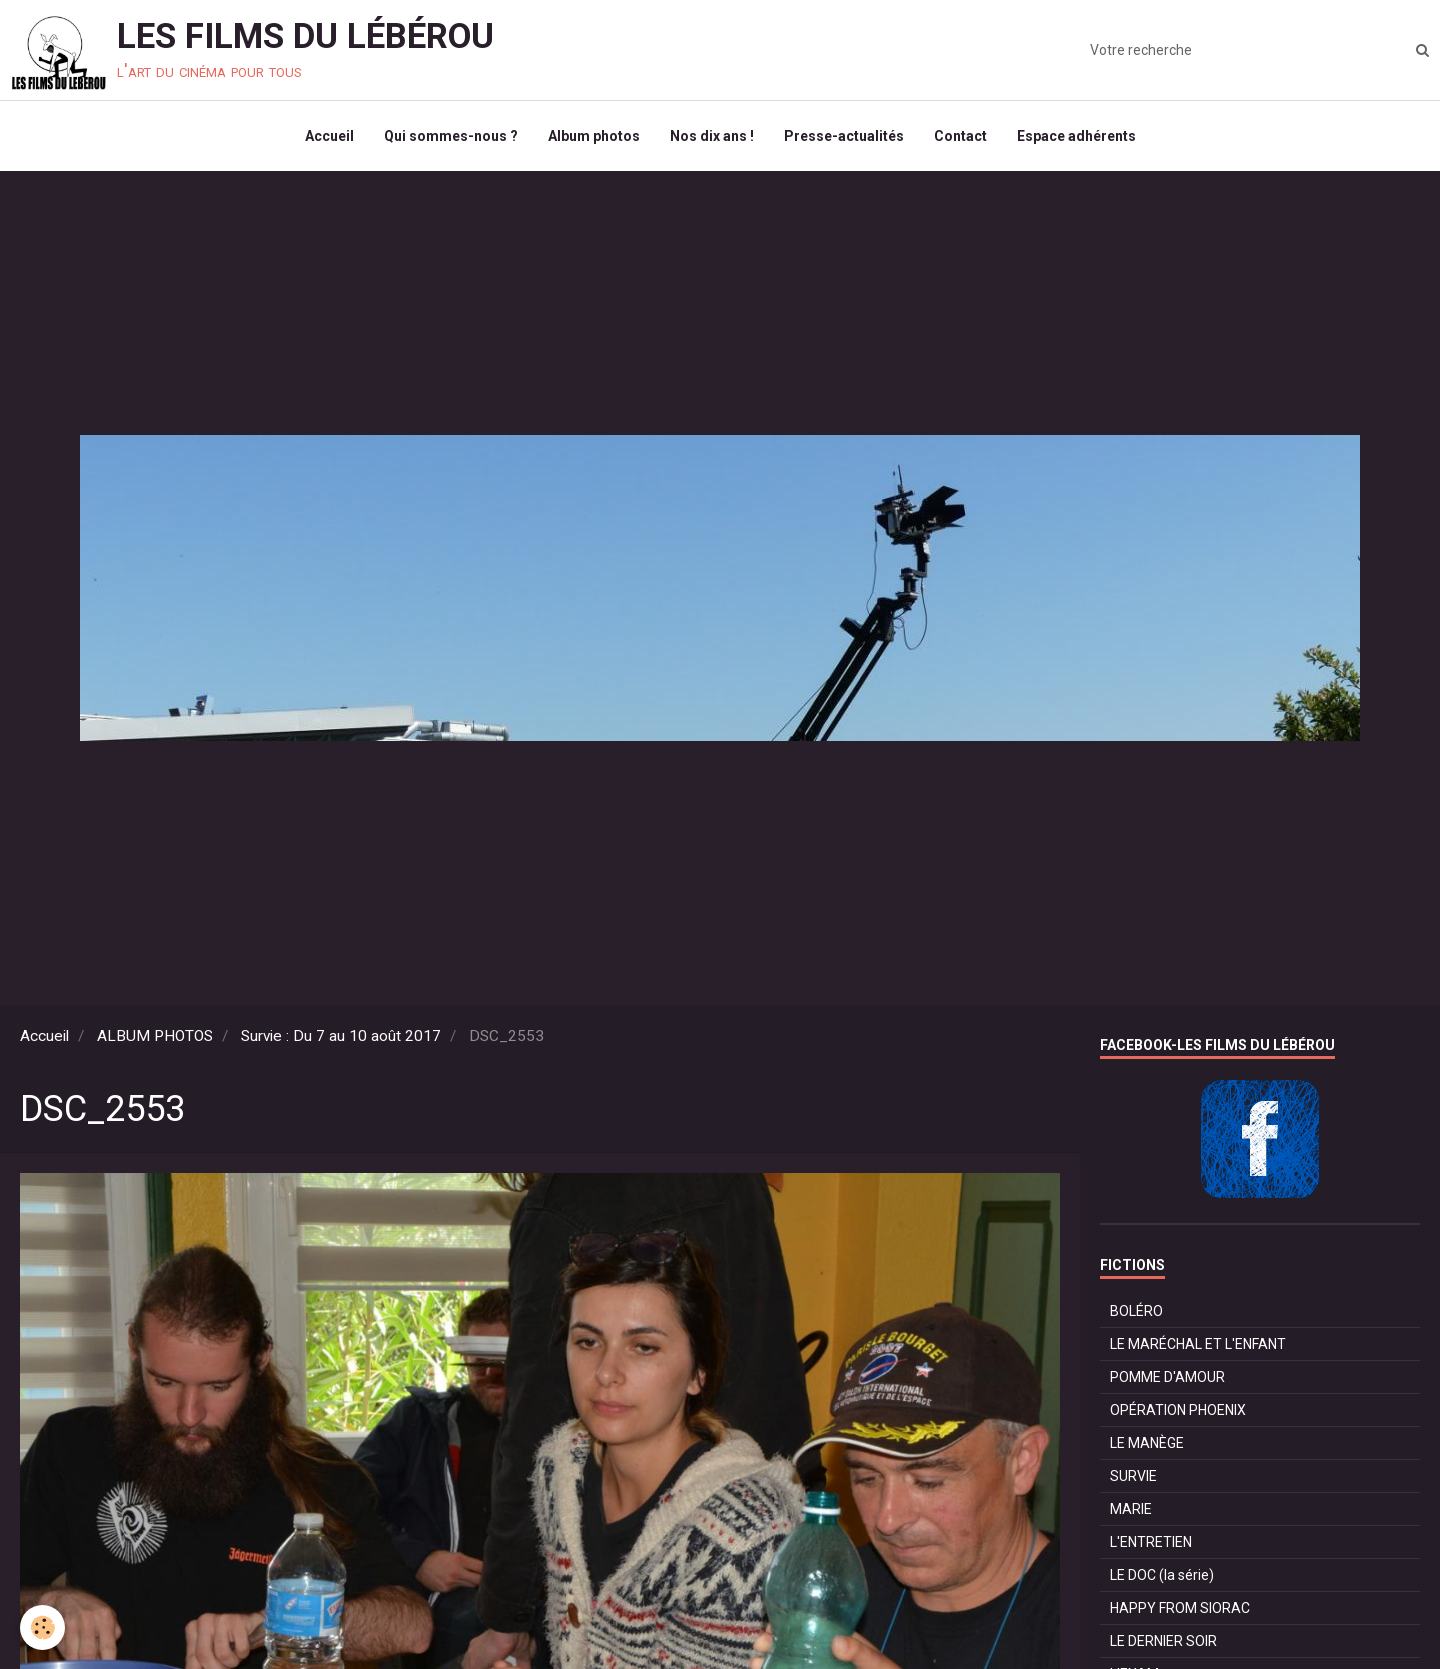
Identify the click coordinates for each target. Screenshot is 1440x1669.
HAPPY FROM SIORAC (1180, 1608)
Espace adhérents (1076, 136)
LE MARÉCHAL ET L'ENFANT (1198, 1344)
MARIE (1131, 1509)
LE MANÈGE (1147, 1443)
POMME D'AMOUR (1167, 1377)
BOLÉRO (1136, 1311)
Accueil (329, 136)
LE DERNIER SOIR (1163, 1641)
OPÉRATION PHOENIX (1178, 1410)
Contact (960, 136)
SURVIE (1133, 1476)
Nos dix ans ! (712, 136)
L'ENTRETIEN (1151, 1542)
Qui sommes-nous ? (451, 136)
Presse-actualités (844, 136)
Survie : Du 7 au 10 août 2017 (341, 1036)
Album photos (594, 136)
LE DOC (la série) (1162, 1575)
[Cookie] (42, 1627)
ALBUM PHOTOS (155, 1036)
